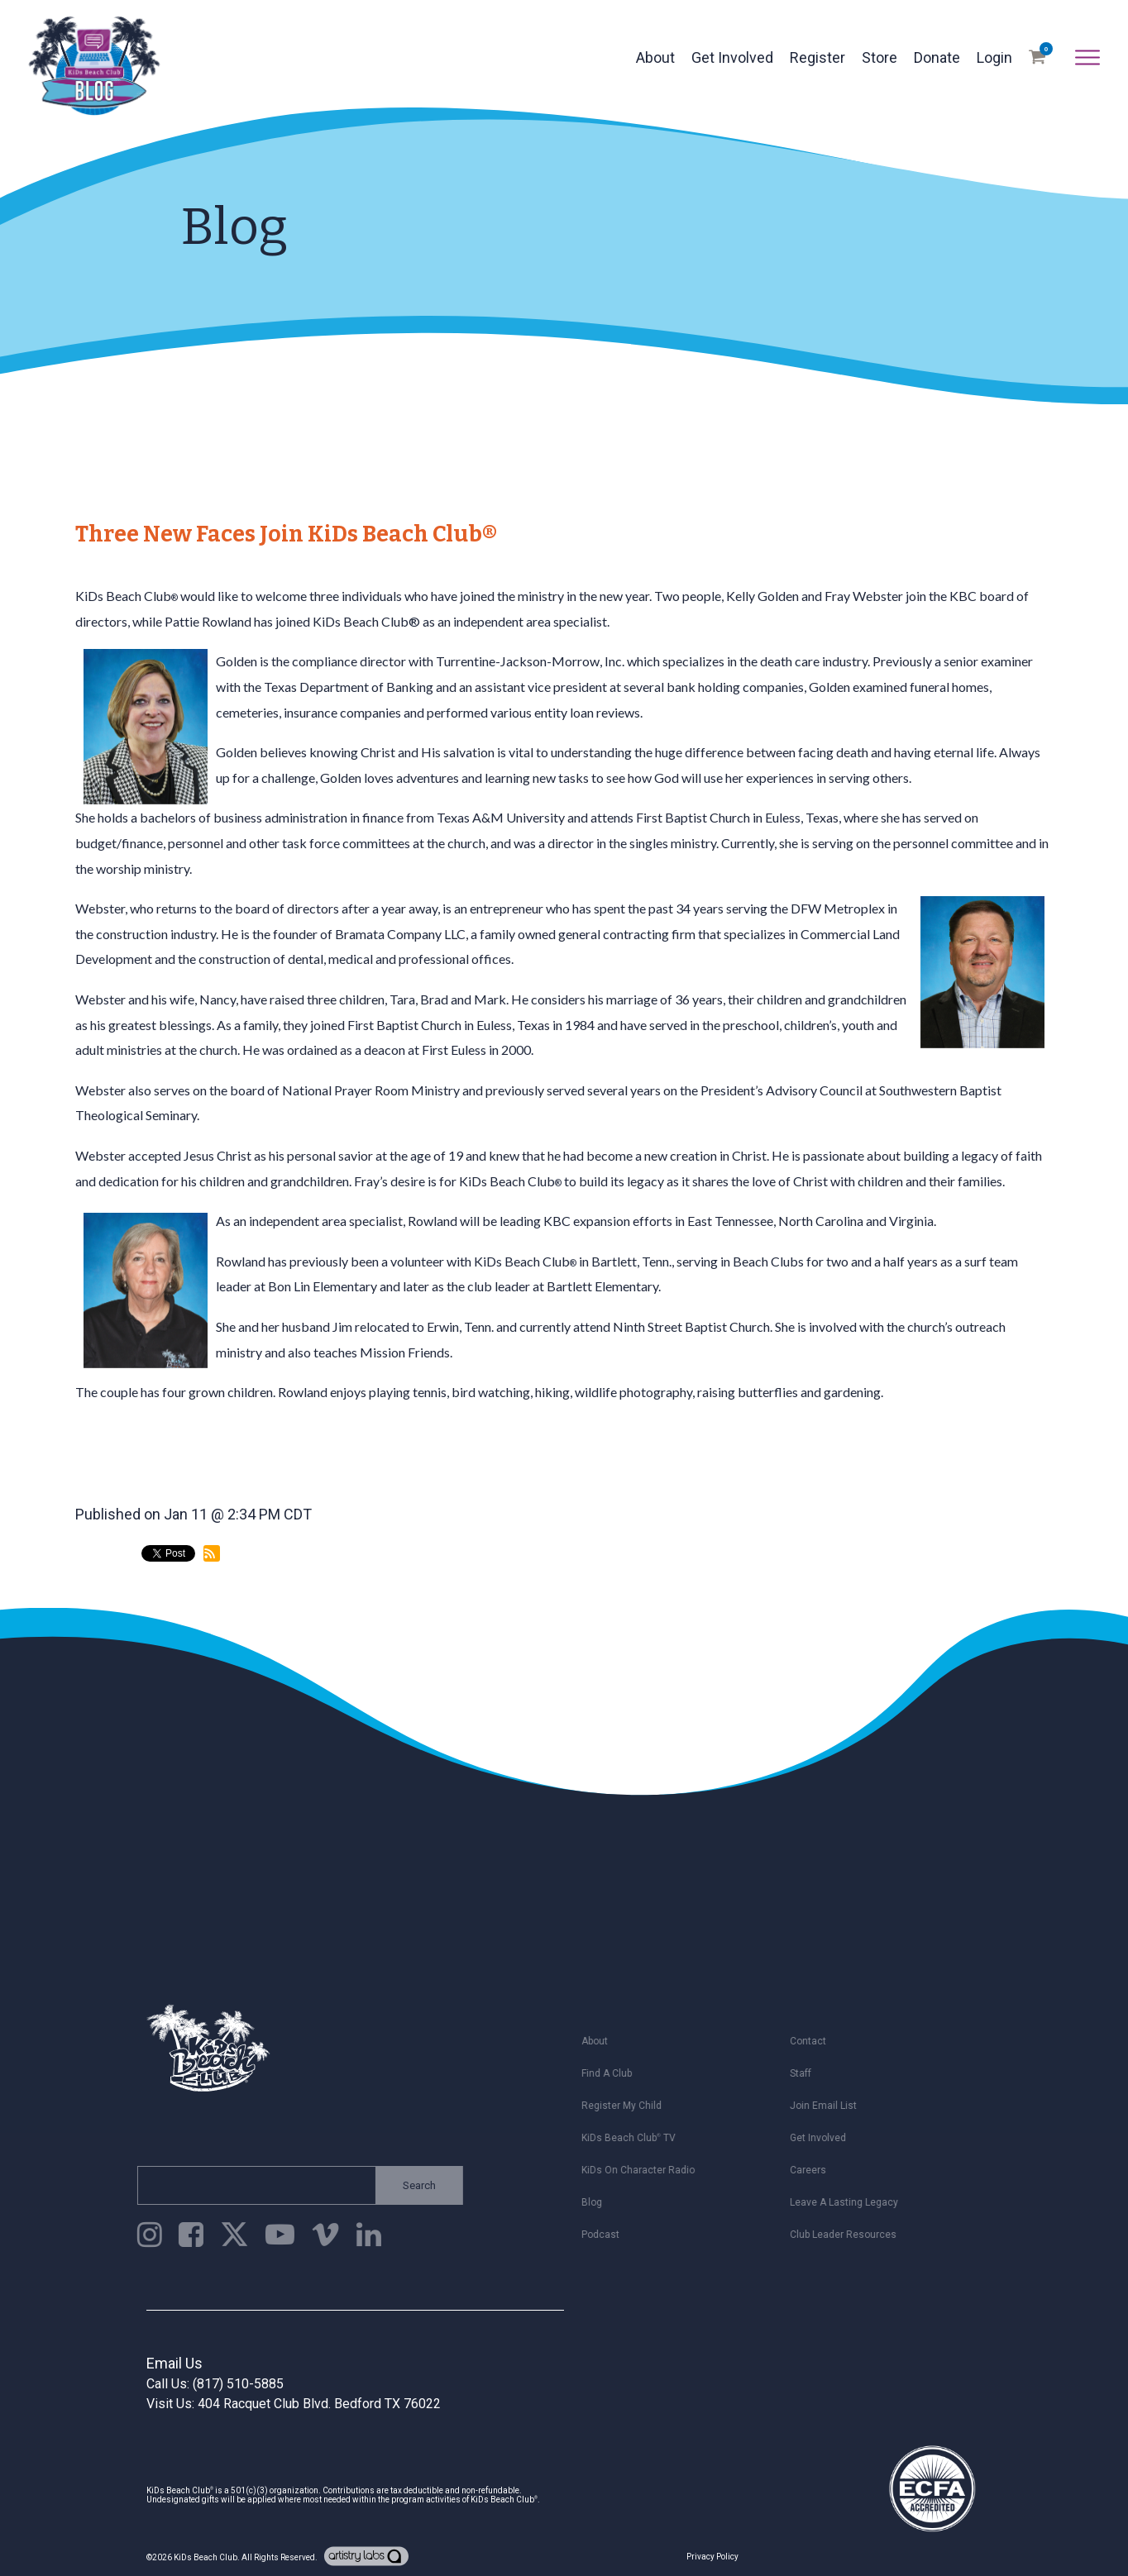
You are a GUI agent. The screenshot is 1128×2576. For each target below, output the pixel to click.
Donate (937, 57)
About (655, 57)
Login (994, 57)
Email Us (174, 2363)
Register (817, 57)
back (106, 1622)
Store (879, 57)
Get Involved (732, 57)
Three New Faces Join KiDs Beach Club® (286, 534)
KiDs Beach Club (205, 2557)
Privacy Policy (712, 2556)
